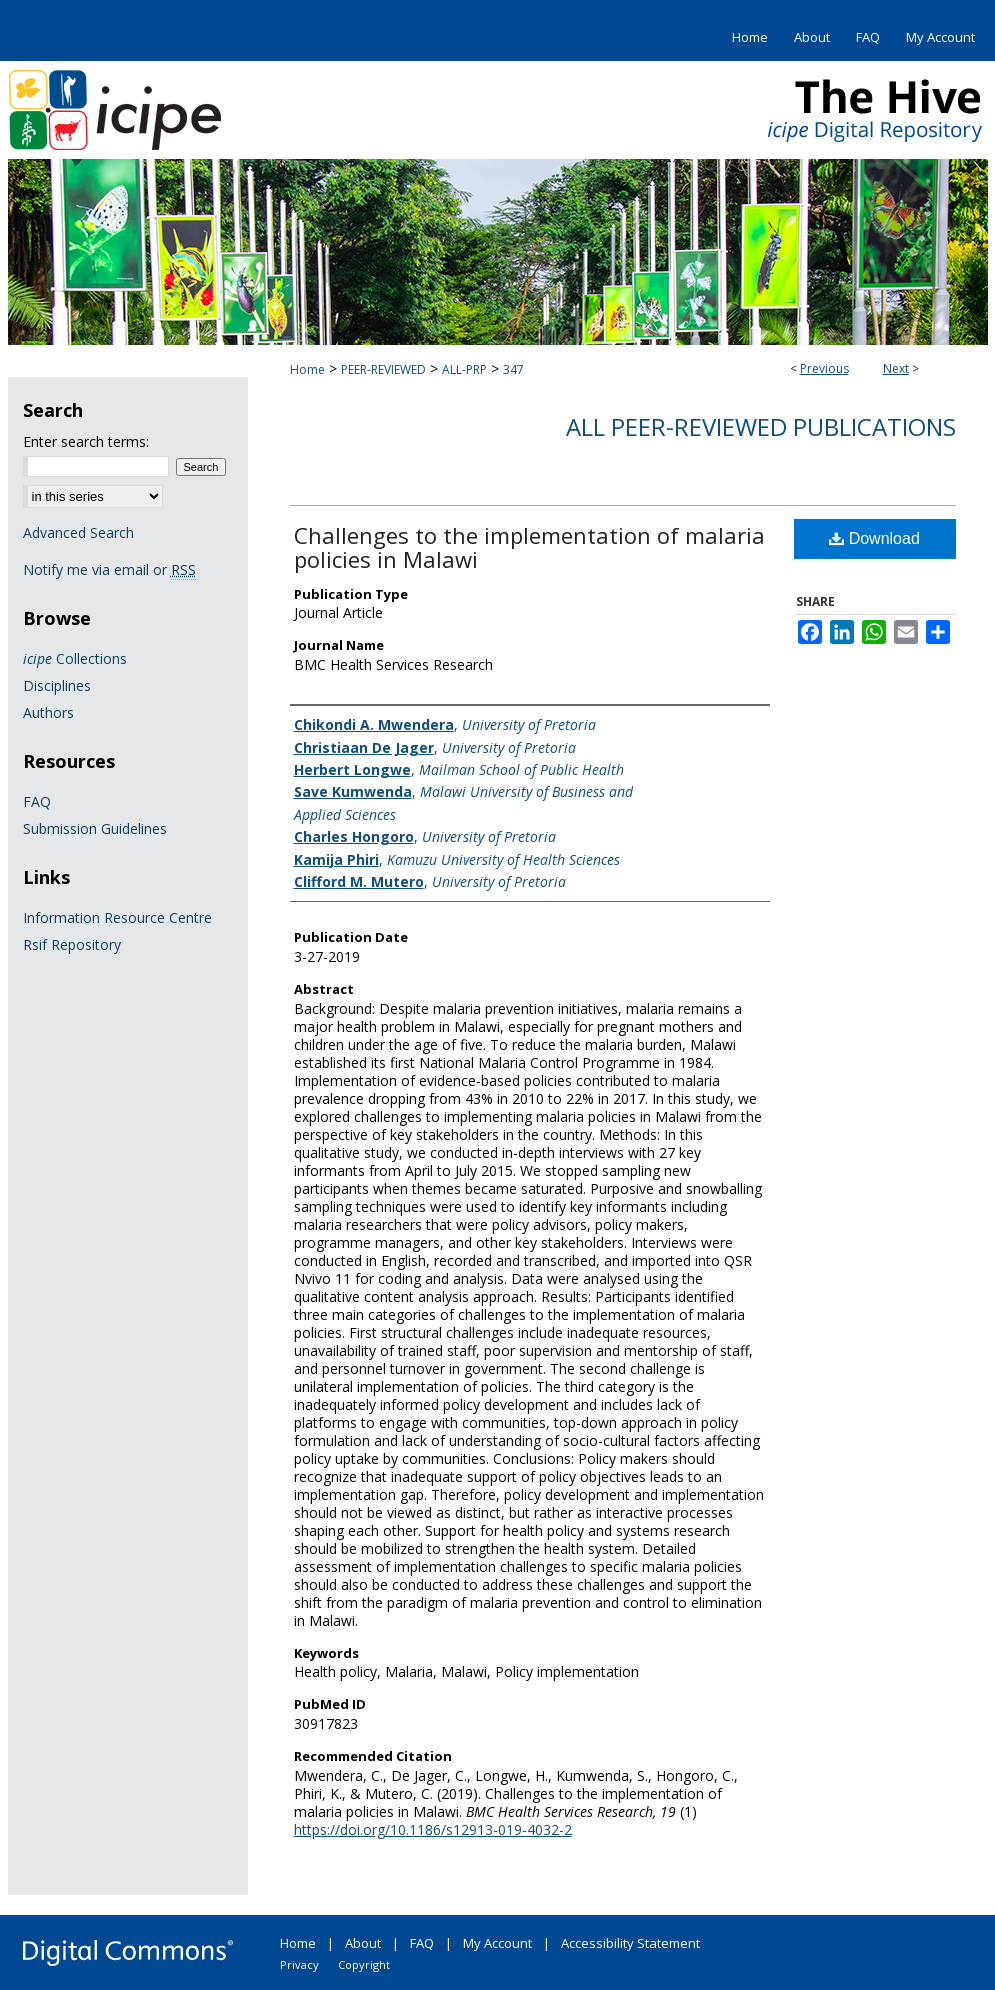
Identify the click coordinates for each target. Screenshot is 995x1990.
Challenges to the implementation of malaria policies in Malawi (529, 547)
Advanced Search (78, 532)
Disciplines (57, 685)
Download (874, 538)
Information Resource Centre (117, 917)
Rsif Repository (72, 944)
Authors (48, 712)
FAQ (37, 801)
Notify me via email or (109, 569)
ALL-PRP (464, 369)
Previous (824, 368)
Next (896, 368)
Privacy (299, 1964)
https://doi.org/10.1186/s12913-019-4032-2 (433, 1829)
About (363, 1943)
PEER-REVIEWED (383, 369)
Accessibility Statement (630, 1943)
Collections (75, 658)
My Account (497, 1943)
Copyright (364, 1964)
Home (307, 369)
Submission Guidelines (95, 828)
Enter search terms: (86, 441)
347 (513, 369)
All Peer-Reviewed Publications (761, 426)
